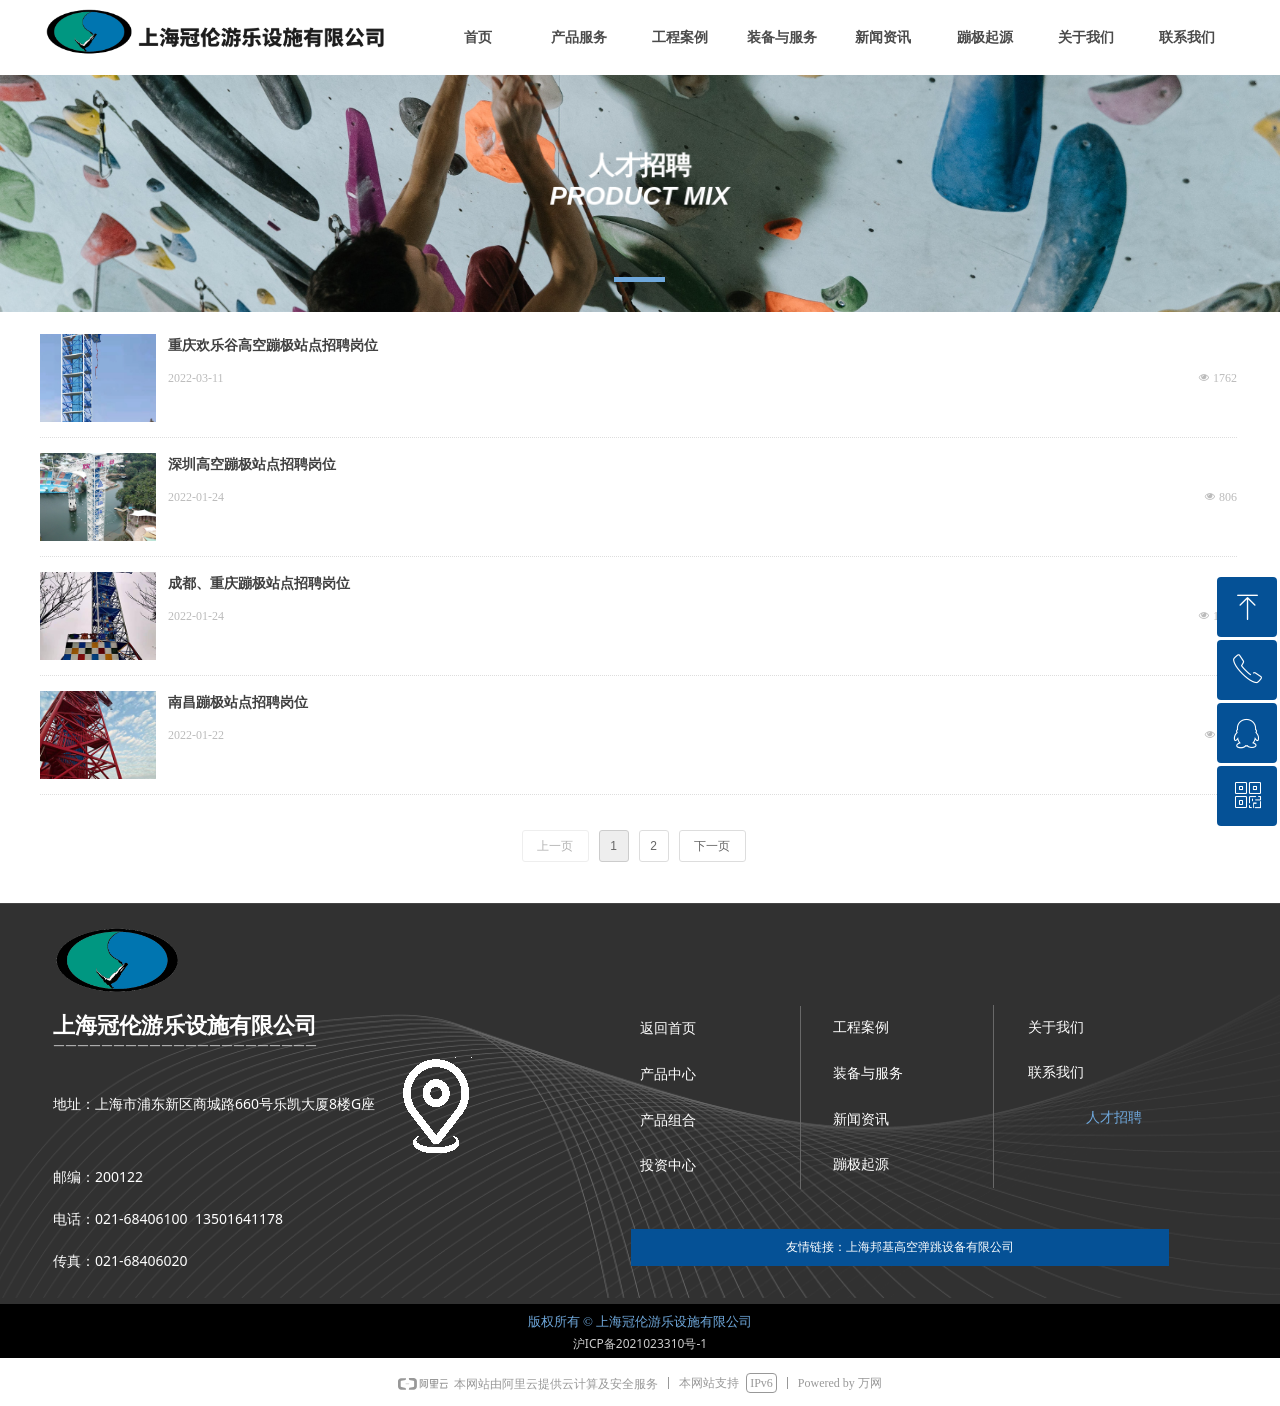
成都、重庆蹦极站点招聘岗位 (259, 583)
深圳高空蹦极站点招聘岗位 (252, 464)
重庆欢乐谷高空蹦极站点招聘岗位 (273, 345)
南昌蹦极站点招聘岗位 (238, 702)
